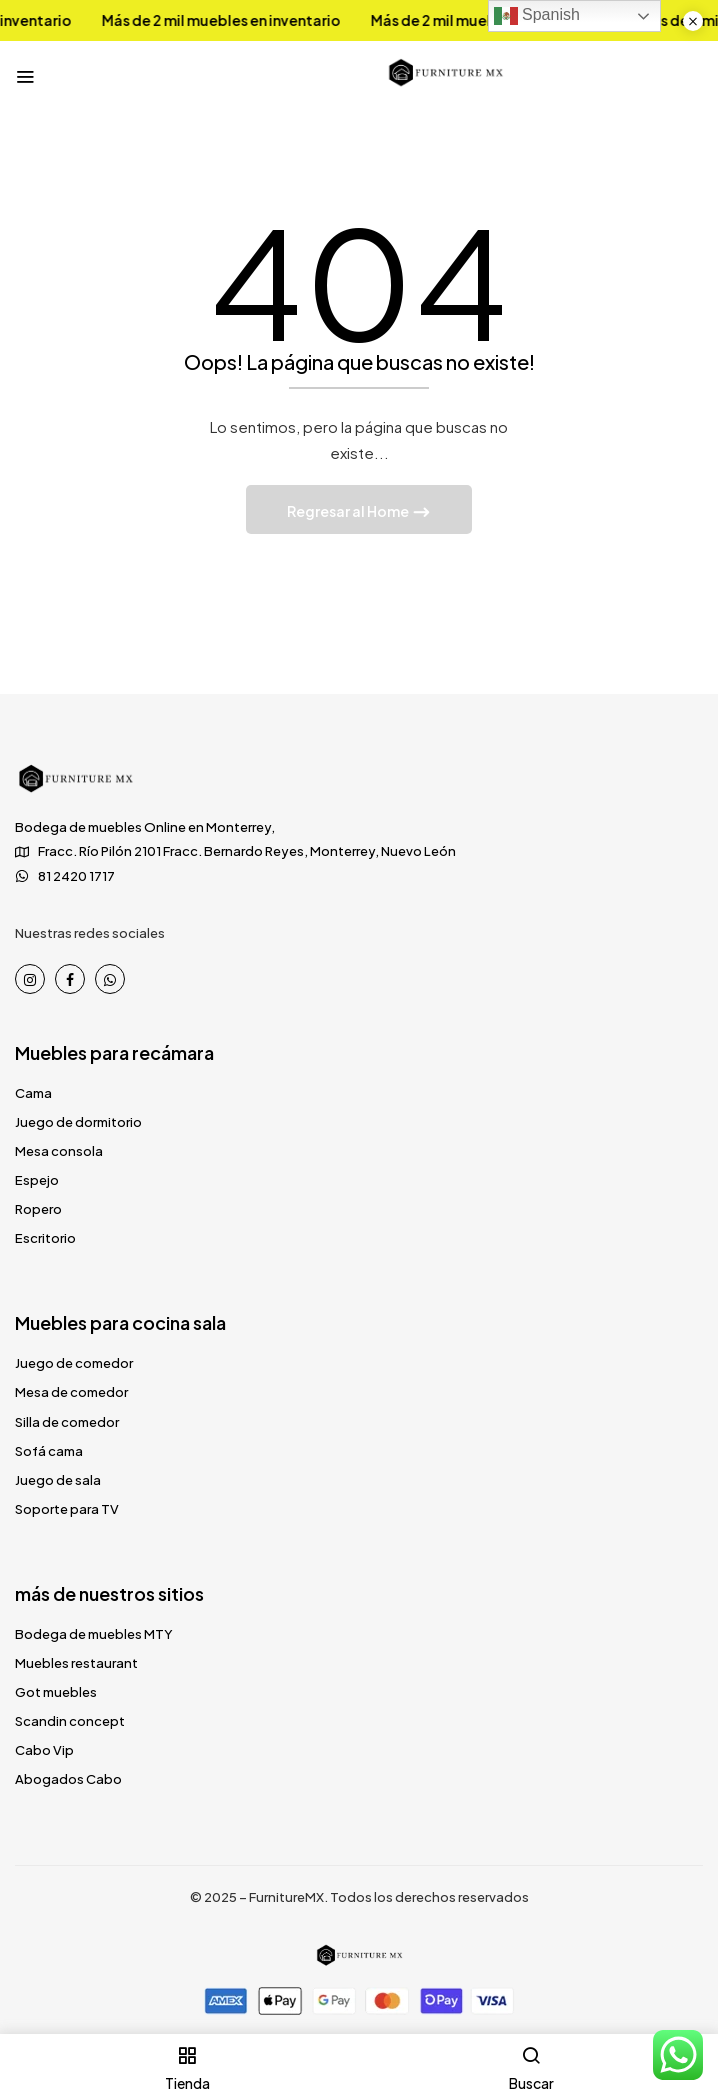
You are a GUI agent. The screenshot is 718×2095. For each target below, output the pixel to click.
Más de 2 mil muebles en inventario (206, 20)
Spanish (537, 16)
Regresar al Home (349, 511)
